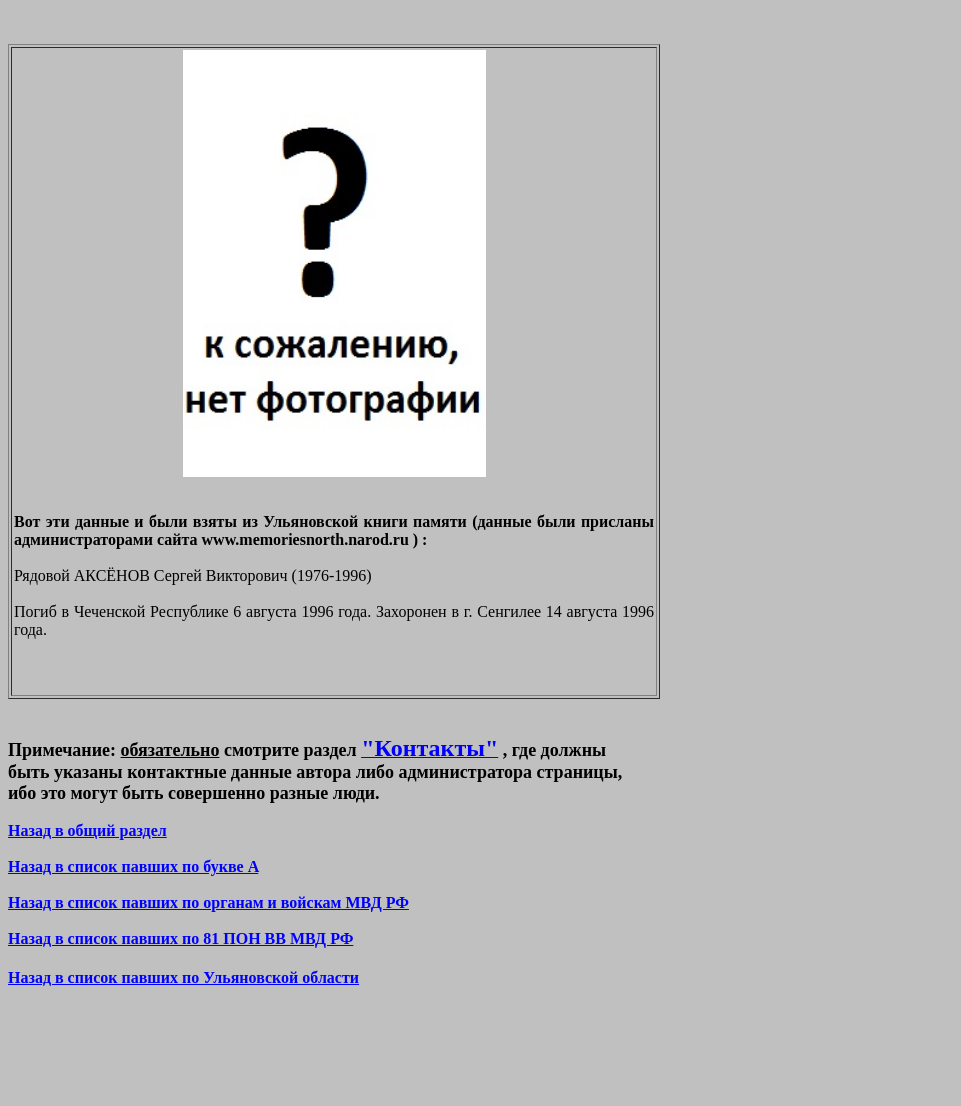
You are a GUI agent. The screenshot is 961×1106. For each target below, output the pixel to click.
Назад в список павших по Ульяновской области (183, 977)
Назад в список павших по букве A (133, 866)
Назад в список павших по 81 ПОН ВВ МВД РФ (180, 938)
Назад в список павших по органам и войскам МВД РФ (208, 902)
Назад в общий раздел (87, 830)
